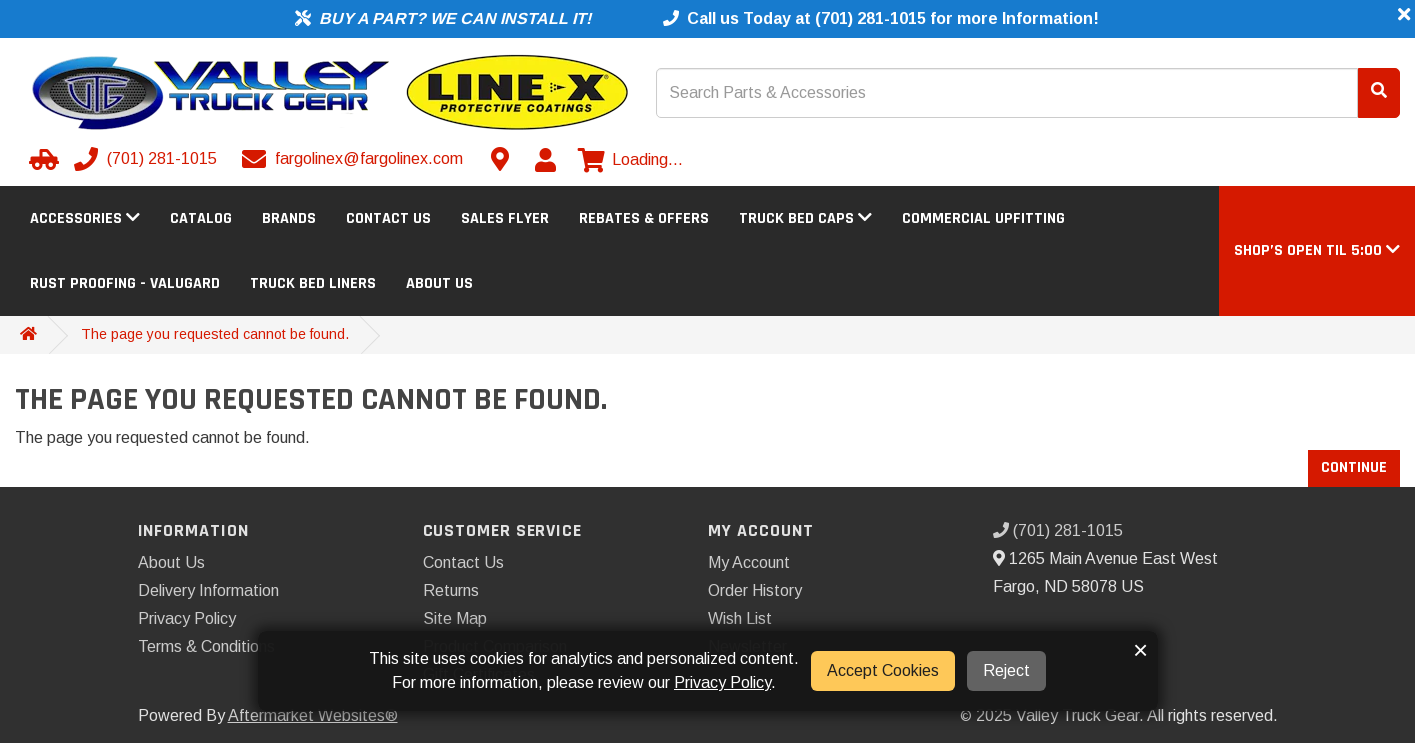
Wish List (740, 618)
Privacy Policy (187, 618)
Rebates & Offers (644, 218)
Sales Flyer (505, 218)
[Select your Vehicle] (41, 159)
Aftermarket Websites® (313, 715)
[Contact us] (500, 159)
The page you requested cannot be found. (215, 334)
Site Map (455, 618)
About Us (439, 283)
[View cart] (630, 160)
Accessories (85, 218)
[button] (1317, 250)
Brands (289, 218)
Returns (451, 590)
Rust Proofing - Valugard (125, 283)
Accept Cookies (883, 670)
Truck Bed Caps (805, 218)
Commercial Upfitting (983, 218)
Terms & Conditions (206, 646)
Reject (1006, 670)
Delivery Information (208, 590)
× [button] (1140, 650)
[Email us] (354, 159)
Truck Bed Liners (313, 283)
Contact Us (388, 218)
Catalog (201, 218)
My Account (749, 562)
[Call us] (147, 159)
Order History (755, 590)
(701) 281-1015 (1058, 530)
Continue (1354, 467)
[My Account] (545, 160)
